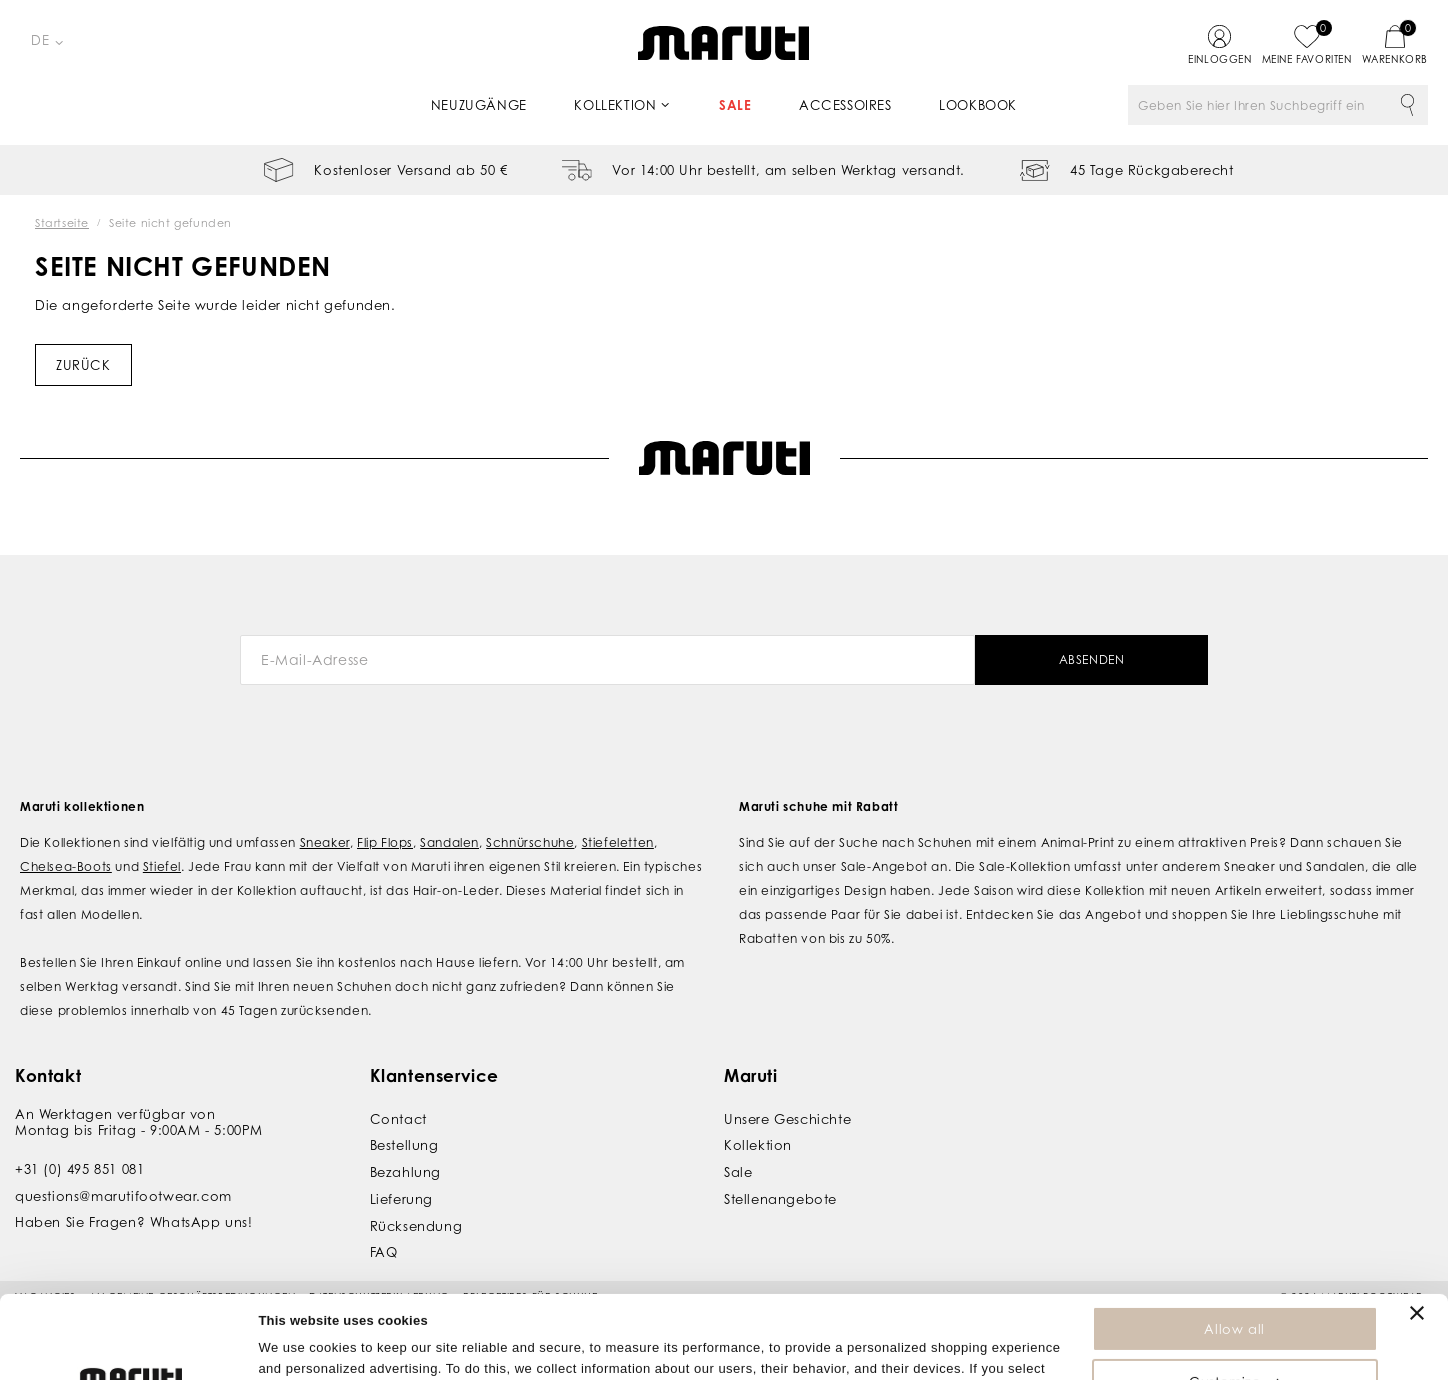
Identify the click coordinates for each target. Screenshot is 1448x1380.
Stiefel (162, 866)
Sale (735, 105)
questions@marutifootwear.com (123, 1196)
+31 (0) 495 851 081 (79, 1169)
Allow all (1234, 1246)
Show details (298, 1354)
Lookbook (978, 105)
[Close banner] (1417, 1230)
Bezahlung (405, 1172)
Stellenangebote (780, 1199)
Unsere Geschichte (787, 1119)
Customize (1235, 1299)
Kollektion (615, 105)
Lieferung (401, 1199)
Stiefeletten (618, 842)
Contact (398, 1119)
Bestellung (404, 1145)
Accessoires (845, 105)
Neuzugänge (479, 105)
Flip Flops (385, 842)
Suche (1408, 105)
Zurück (83, 365)
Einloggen (1219, 59)
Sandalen (449, 842)
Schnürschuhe (530, 842)
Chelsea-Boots (66, 866)
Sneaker (325, 842)
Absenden (1092, 659)
